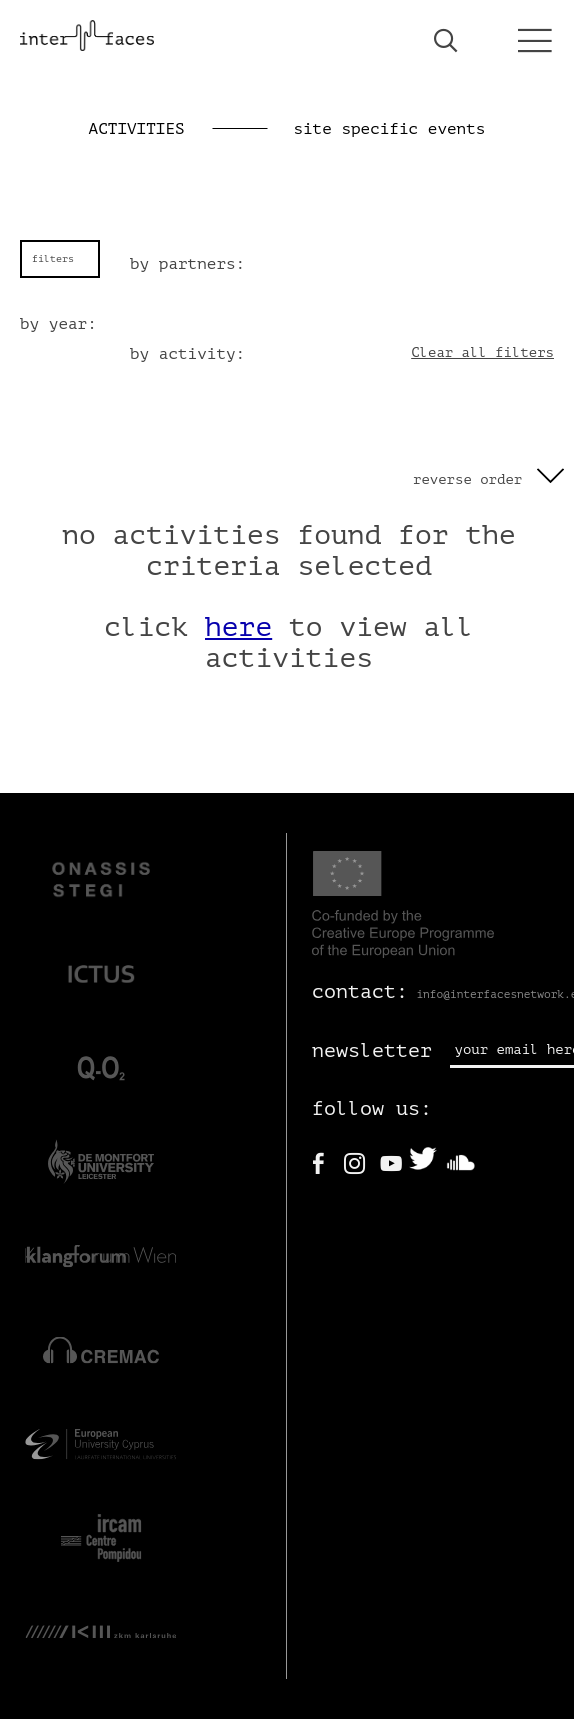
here (238, 627)
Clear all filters (482, 352)
